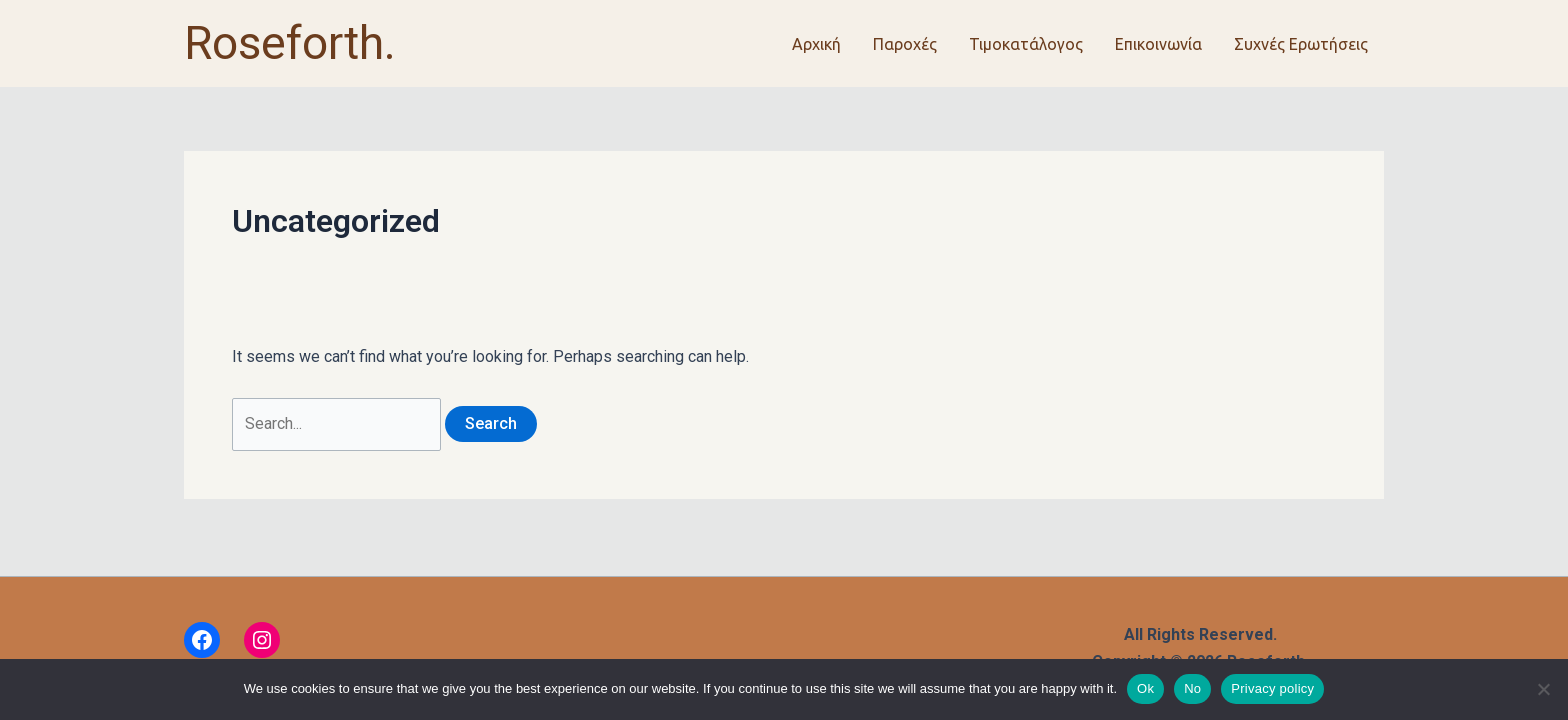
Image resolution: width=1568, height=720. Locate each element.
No (1192, 688)
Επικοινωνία (1158, 44)
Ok (1145, 688)
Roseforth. (290, 43)
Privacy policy (1272, 688)
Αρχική (816, 44)
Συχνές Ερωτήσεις (1301, 44)
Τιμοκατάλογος (1026, 44)
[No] (1543, 689)
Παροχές (905, 44)
